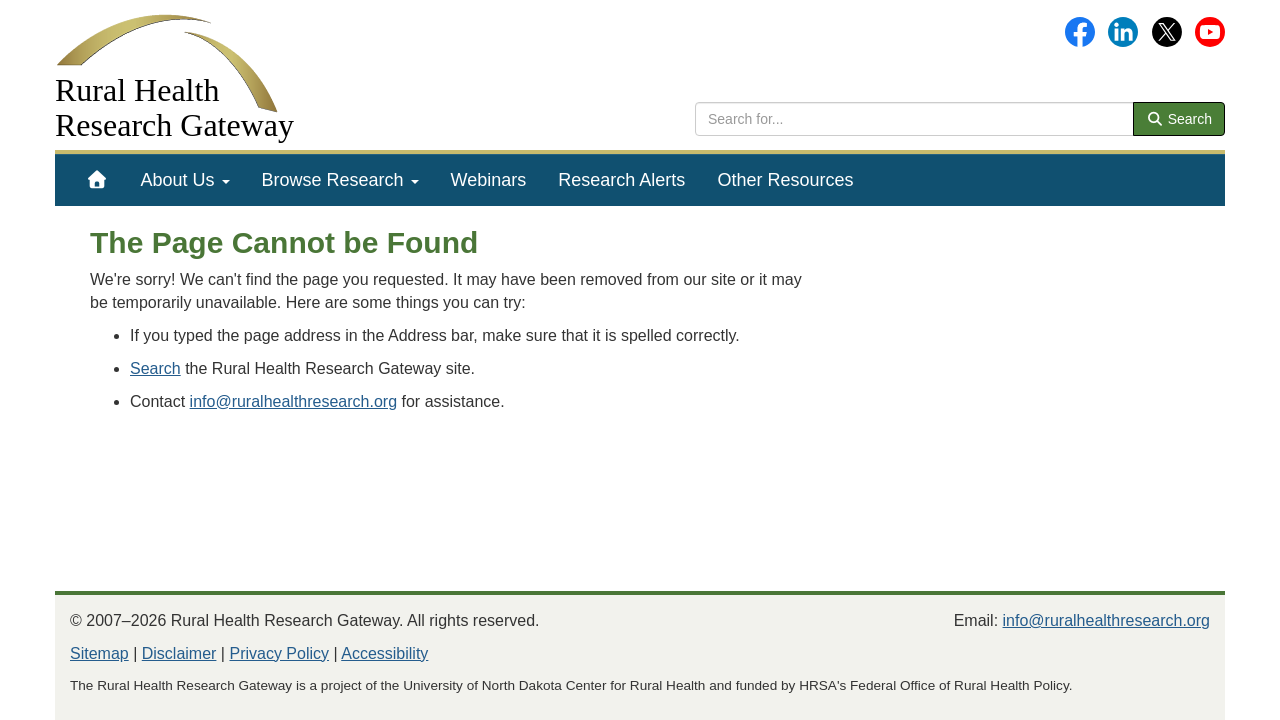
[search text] (914, 119)
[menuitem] (97, 180)
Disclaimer (179, 653)
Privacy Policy (279, 653)
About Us (185, 180)
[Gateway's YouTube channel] (1210, 30)
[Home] (97, 180)
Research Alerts (621, 180)
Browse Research (340, 180)
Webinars (489, 180)
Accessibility (384, 653)
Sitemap (99, 653)
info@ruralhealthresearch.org (293, 401)
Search (1179, 119)
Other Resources (785, 180)
